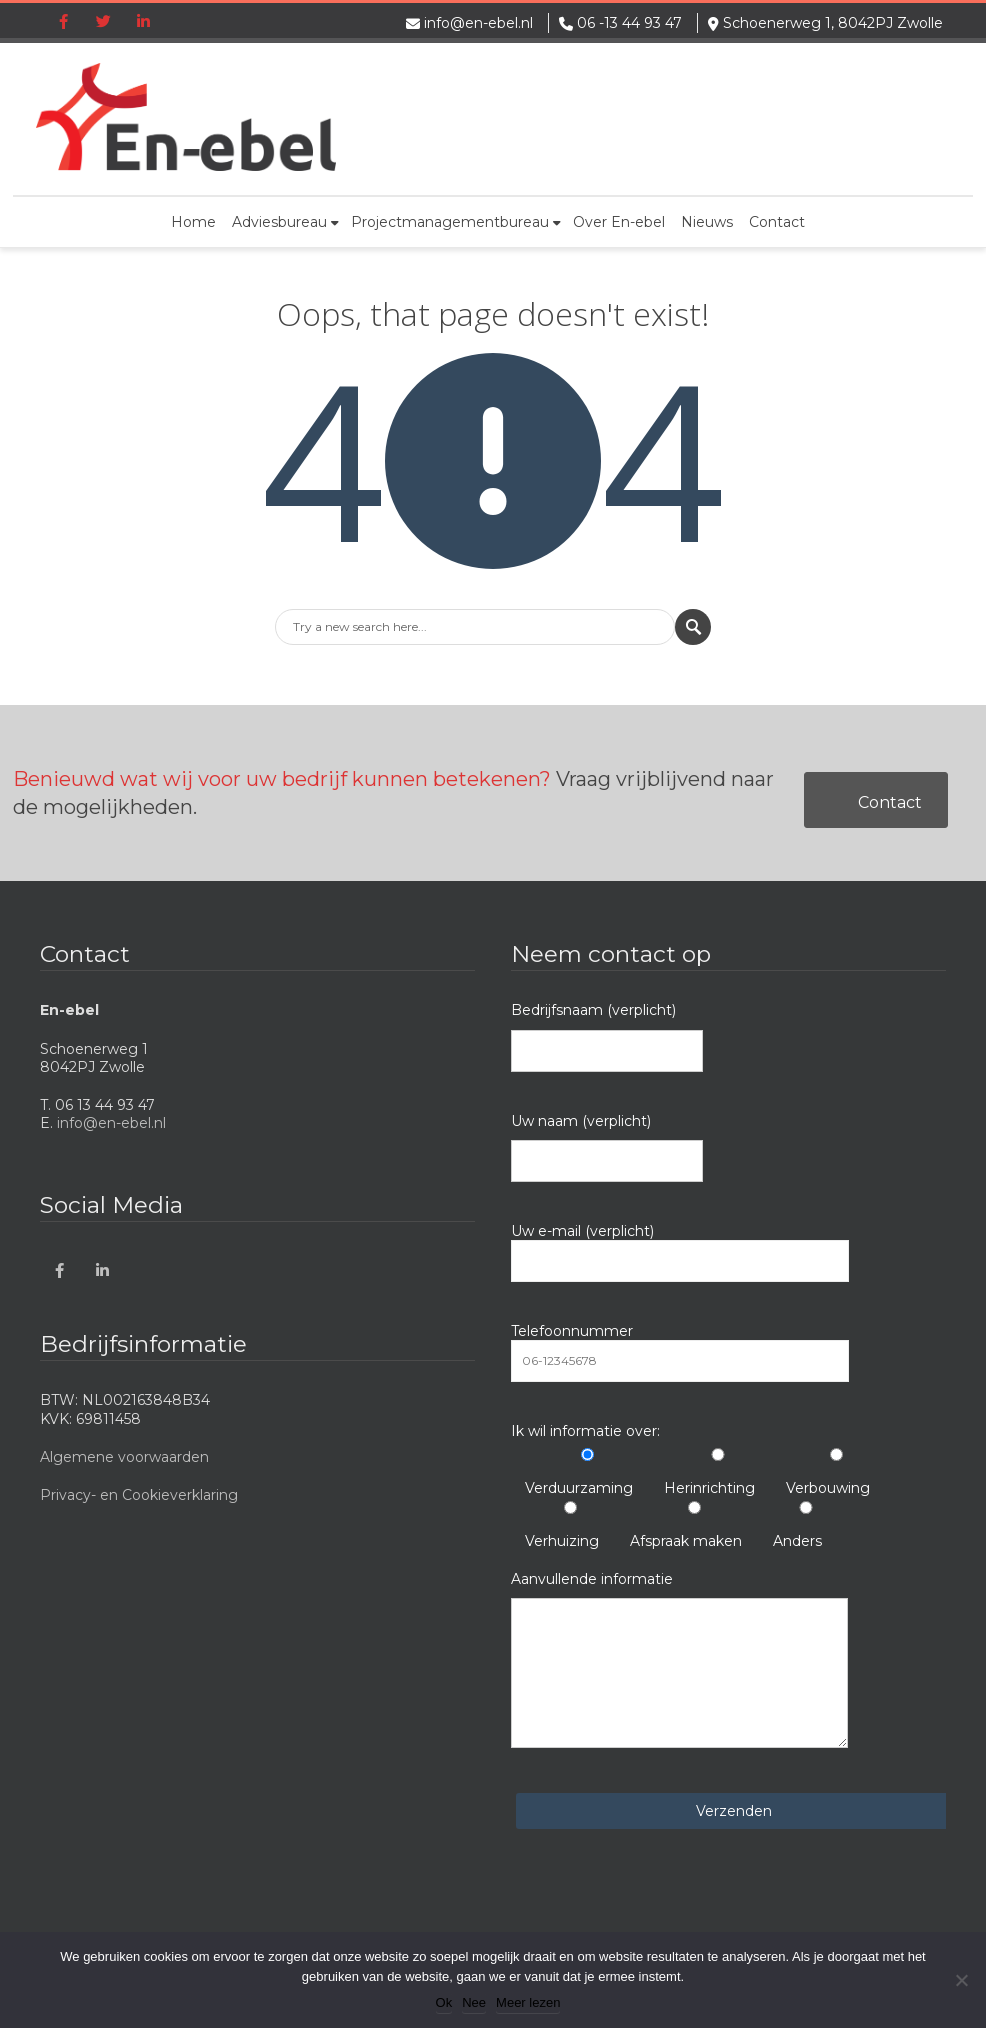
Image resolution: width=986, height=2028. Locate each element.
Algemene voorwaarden (124, 1457)
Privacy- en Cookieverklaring (139, 1495)
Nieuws (707, 222)
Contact (777, 222)
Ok (444, 2002)
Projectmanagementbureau (456, 222)
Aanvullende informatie (679, 1659)
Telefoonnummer (680, 1352)
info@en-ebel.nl (478, 23)
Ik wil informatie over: (585, 1431)
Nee (474, 2002)
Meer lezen (528, 2002)
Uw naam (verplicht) (607, 1147)
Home (193, 222)
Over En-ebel (619, 222)
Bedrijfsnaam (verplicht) (607, 1036)
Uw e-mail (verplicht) (680, 1252)
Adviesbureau (285, 222)
